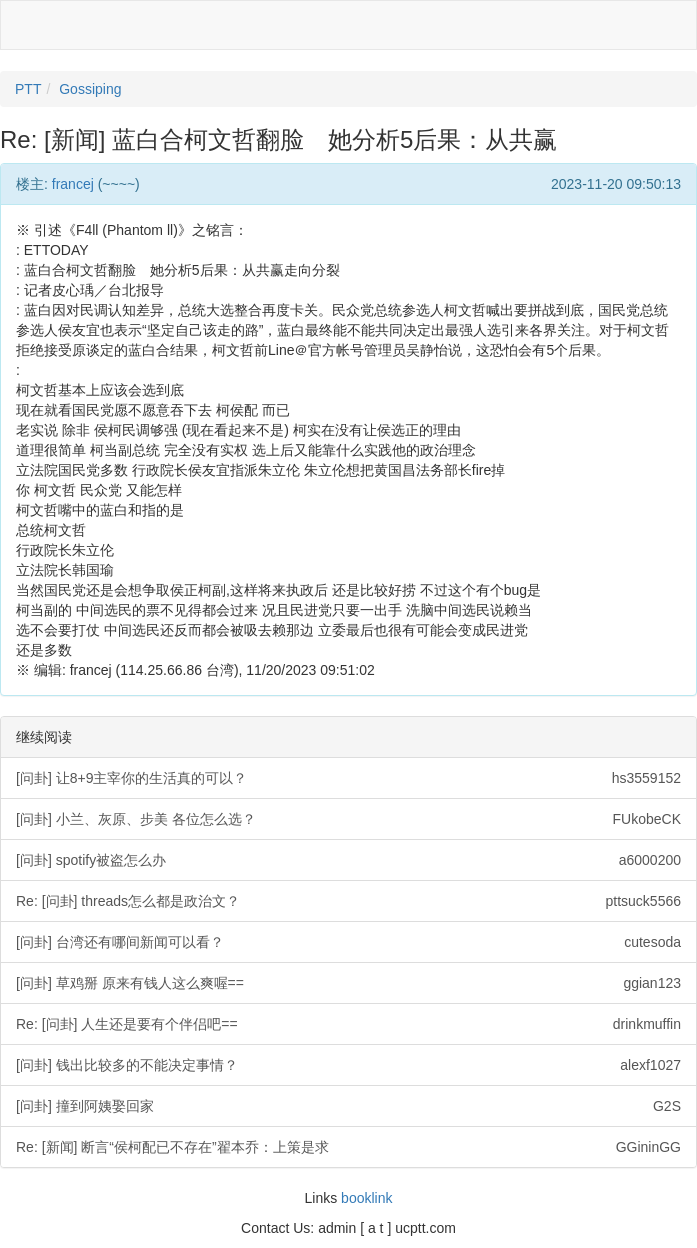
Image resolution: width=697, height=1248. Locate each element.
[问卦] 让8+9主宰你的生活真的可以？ (348, 778)
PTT (28, 89)
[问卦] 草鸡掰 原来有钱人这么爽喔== (348, 983)
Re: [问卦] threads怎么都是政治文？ (348, 901)
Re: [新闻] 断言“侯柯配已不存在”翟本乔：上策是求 (348, 1147)
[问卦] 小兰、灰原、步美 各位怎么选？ (348, 819)
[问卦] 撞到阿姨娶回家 (348, 1106)
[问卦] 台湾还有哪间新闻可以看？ (348, 942)
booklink (366, 1198)
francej (73, 184)
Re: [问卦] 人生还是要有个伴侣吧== (348, 1024)
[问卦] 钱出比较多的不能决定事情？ (348, 1065)
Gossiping (90, 89)
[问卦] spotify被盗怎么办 (348, 860)
